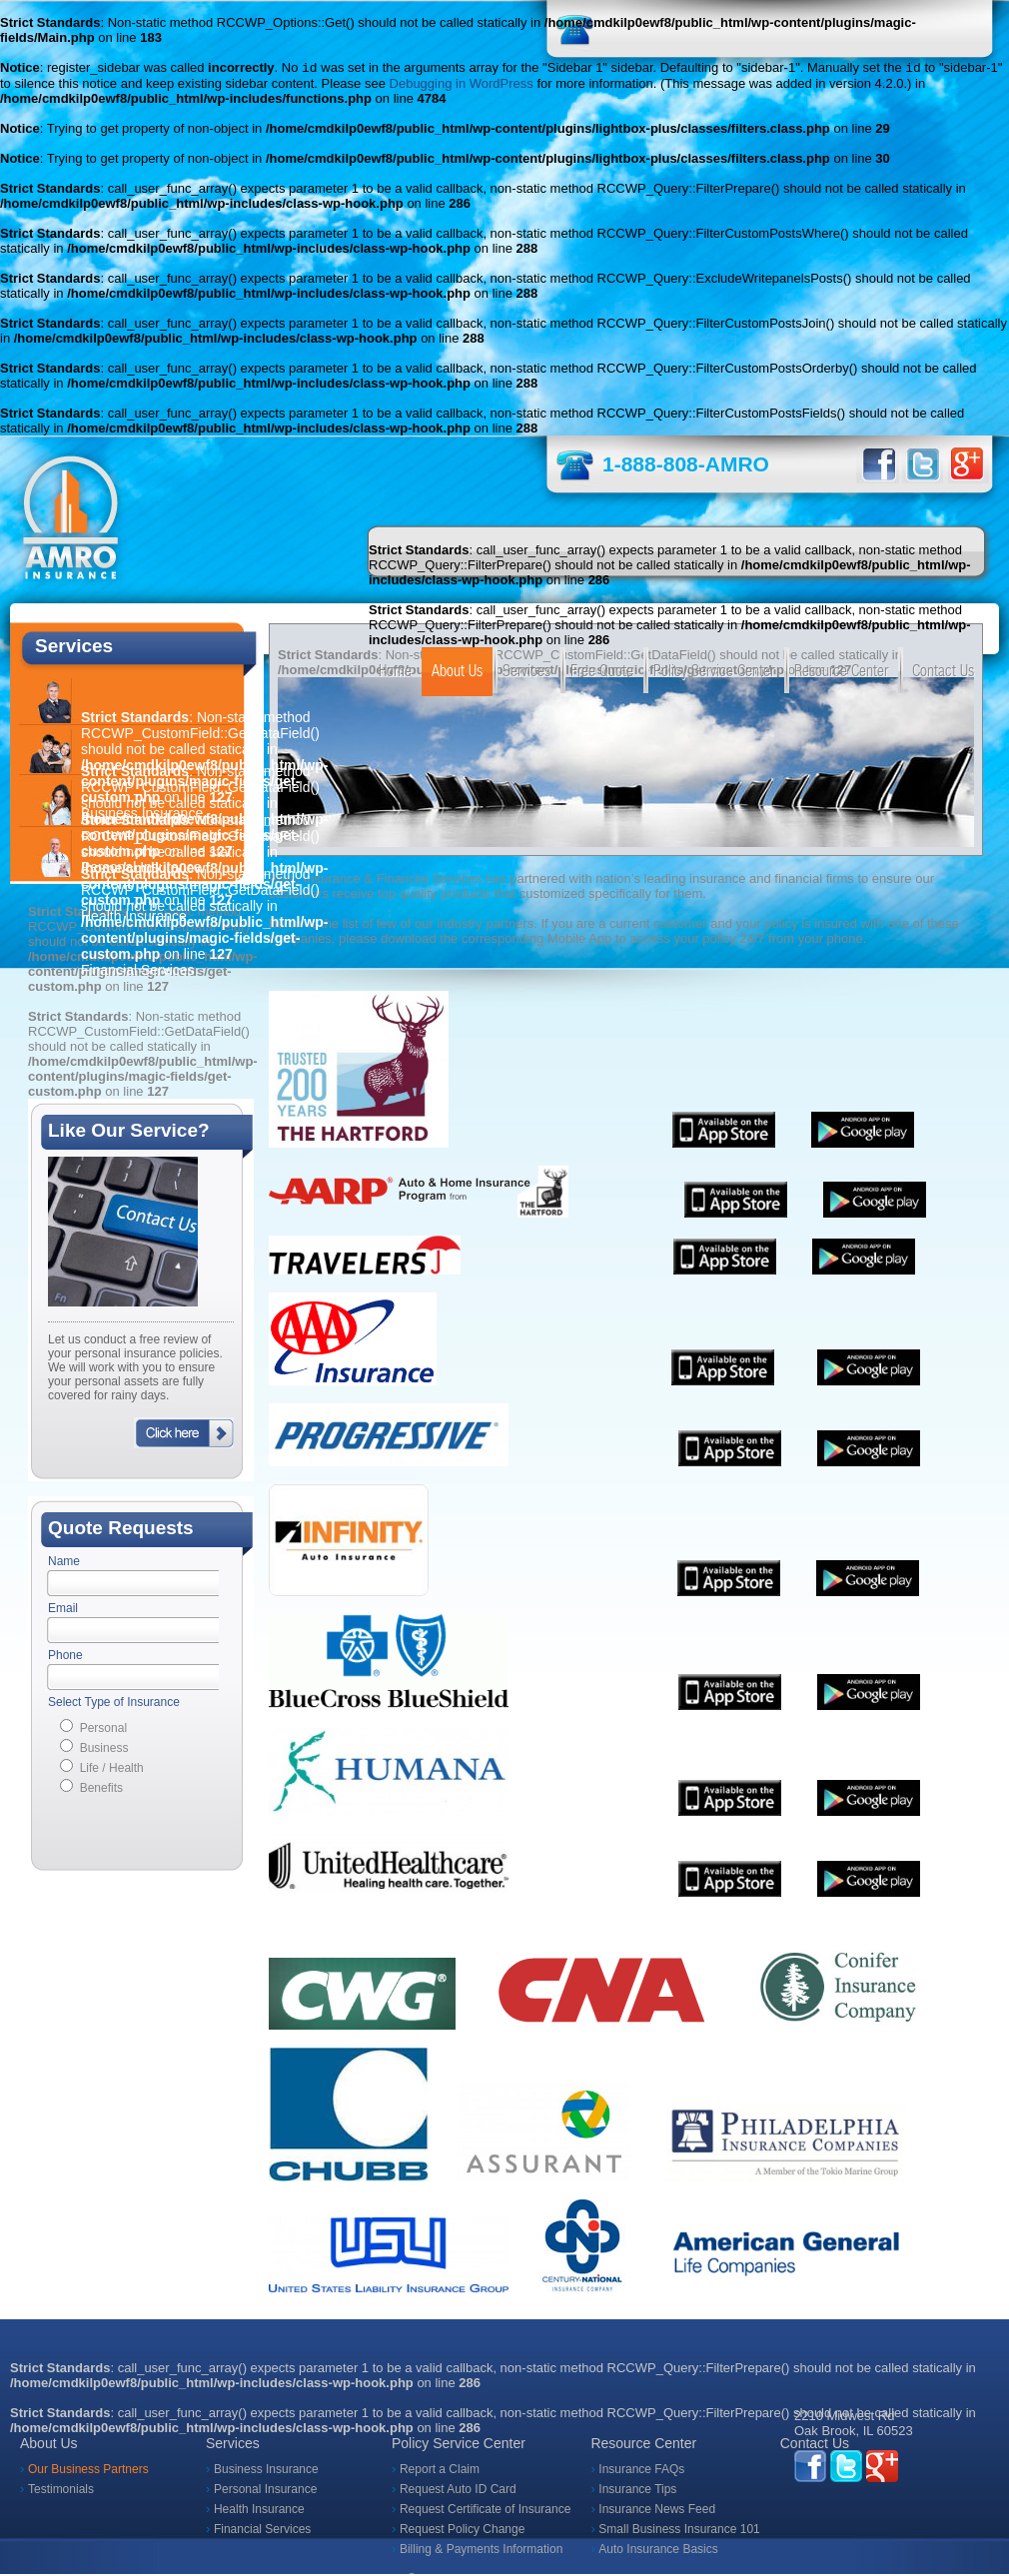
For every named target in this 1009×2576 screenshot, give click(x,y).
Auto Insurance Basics (657, 2551)
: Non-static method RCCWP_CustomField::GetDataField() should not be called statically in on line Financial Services (204, 924)
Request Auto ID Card (458, 2491)
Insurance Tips (637, 2491)
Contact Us (943, 672)
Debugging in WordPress (461, 85)
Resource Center (841, 672)
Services (526, 672)
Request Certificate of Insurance (485, 2511)
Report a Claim (440, 2471)
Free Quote (601, 672)
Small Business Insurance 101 (678, 2531)
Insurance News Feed (656, 2511)
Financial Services (262, 2531)
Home (395, 672)
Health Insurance (259, 2511)
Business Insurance (266, 2471)
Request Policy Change (462, 2531)
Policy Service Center (713, 672)
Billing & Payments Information (481, 2551)
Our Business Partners (88, 2471)
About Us (457, 672)
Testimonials (61, 2491)
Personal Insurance (265, 2491)
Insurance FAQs (641, 2471)
